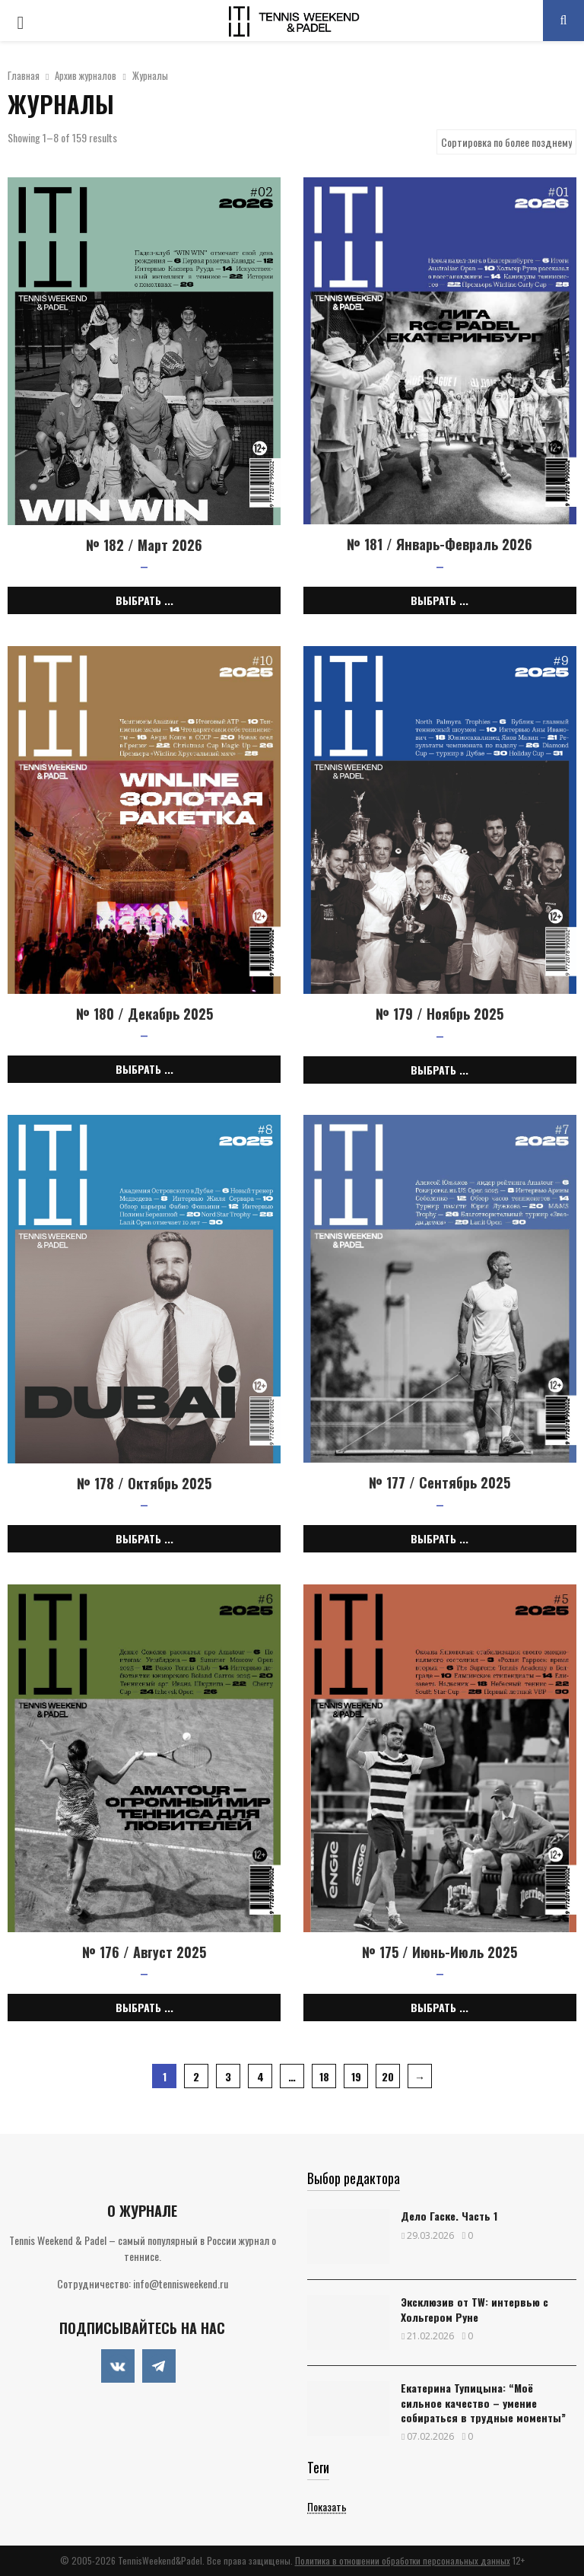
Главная (24, 75)
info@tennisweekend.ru (180, 2283)
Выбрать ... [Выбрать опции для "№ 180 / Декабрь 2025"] (144, 1069)
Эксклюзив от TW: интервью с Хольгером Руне (474, 2309)
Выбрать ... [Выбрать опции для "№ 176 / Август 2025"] (144, 2007)
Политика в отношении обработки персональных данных (402, 2560)
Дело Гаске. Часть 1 (449, 2216)
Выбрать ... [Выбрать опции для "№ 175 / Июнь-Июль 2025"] (439, 2007)
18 (324, 2076)
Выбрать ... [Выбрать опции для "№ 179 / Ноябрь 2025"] (439, 1070)
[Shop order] (506, 141)
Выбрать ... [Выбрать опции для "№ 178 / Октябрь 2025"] (144, 1538)
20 (388, 2076)
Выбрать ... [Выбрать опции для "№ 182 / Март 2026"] (144, 600)
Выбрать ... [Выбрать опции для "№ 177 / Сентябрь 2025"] (439, 1538)
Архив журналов (85, 75)
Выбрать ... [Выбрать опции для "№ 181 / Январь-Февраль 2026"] (439, 600)
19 (356, 2076)
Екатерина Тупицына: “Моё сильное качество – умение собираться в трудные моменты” (483, 2402)
